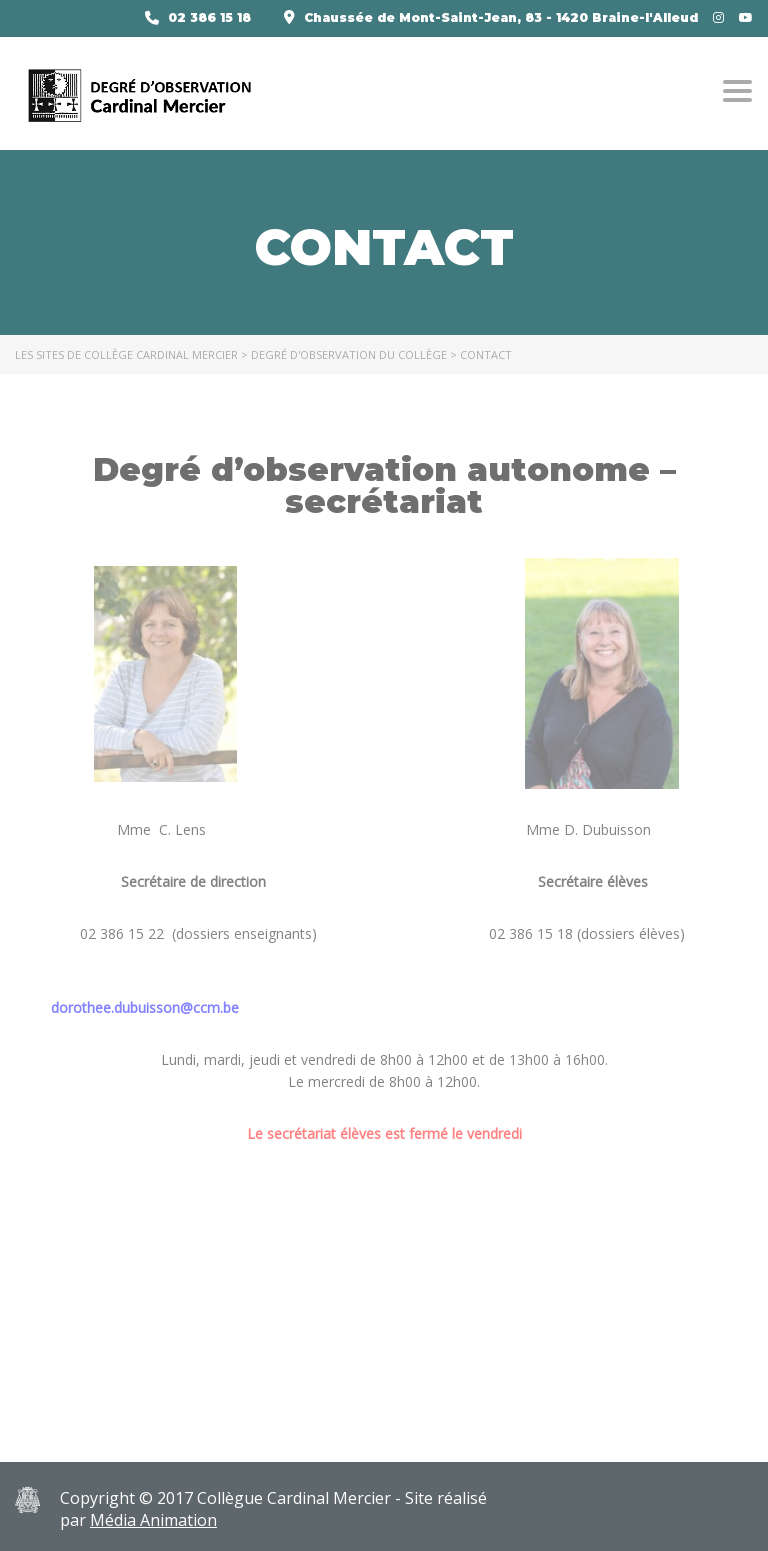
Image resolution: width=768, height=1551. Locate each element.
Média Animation (153, 1520)
